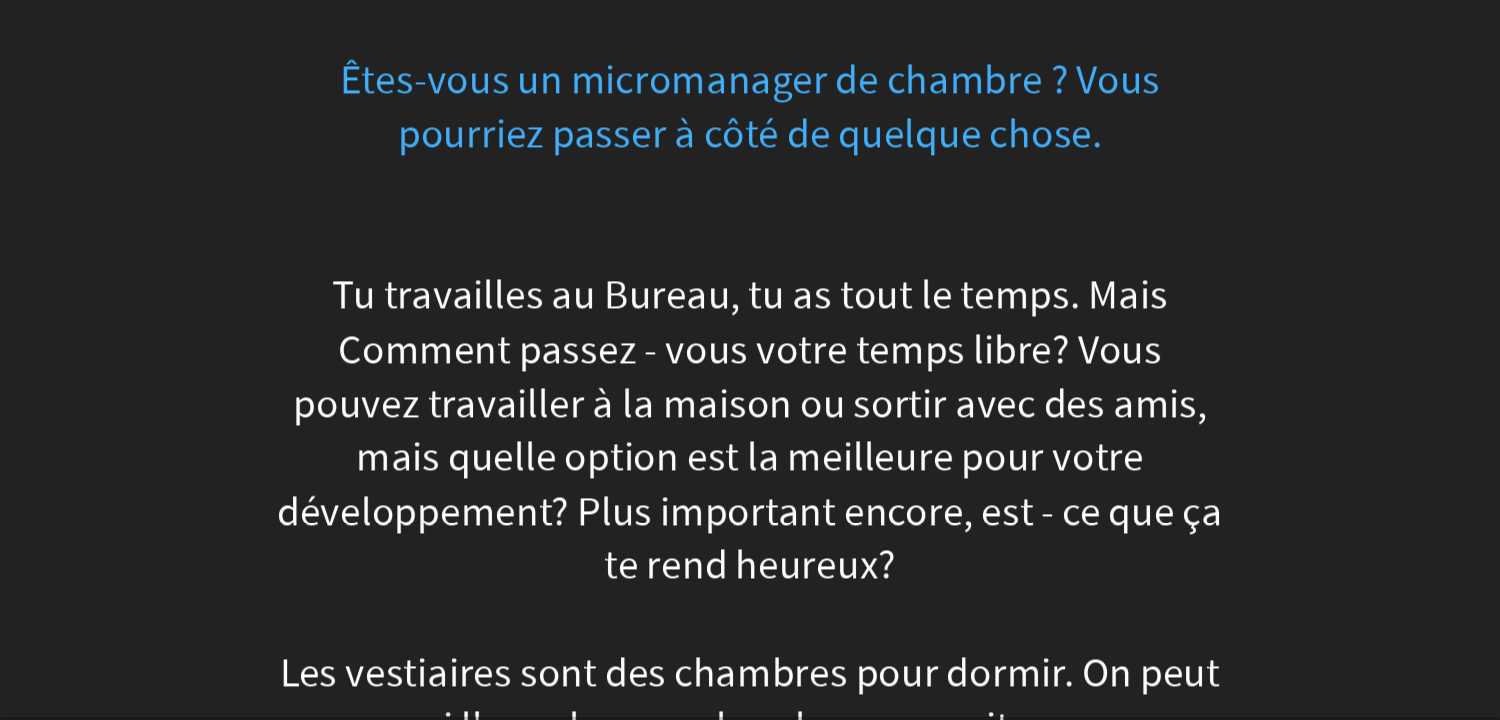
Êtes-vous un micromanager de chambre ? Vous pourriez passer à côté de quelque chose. (750, 107)
